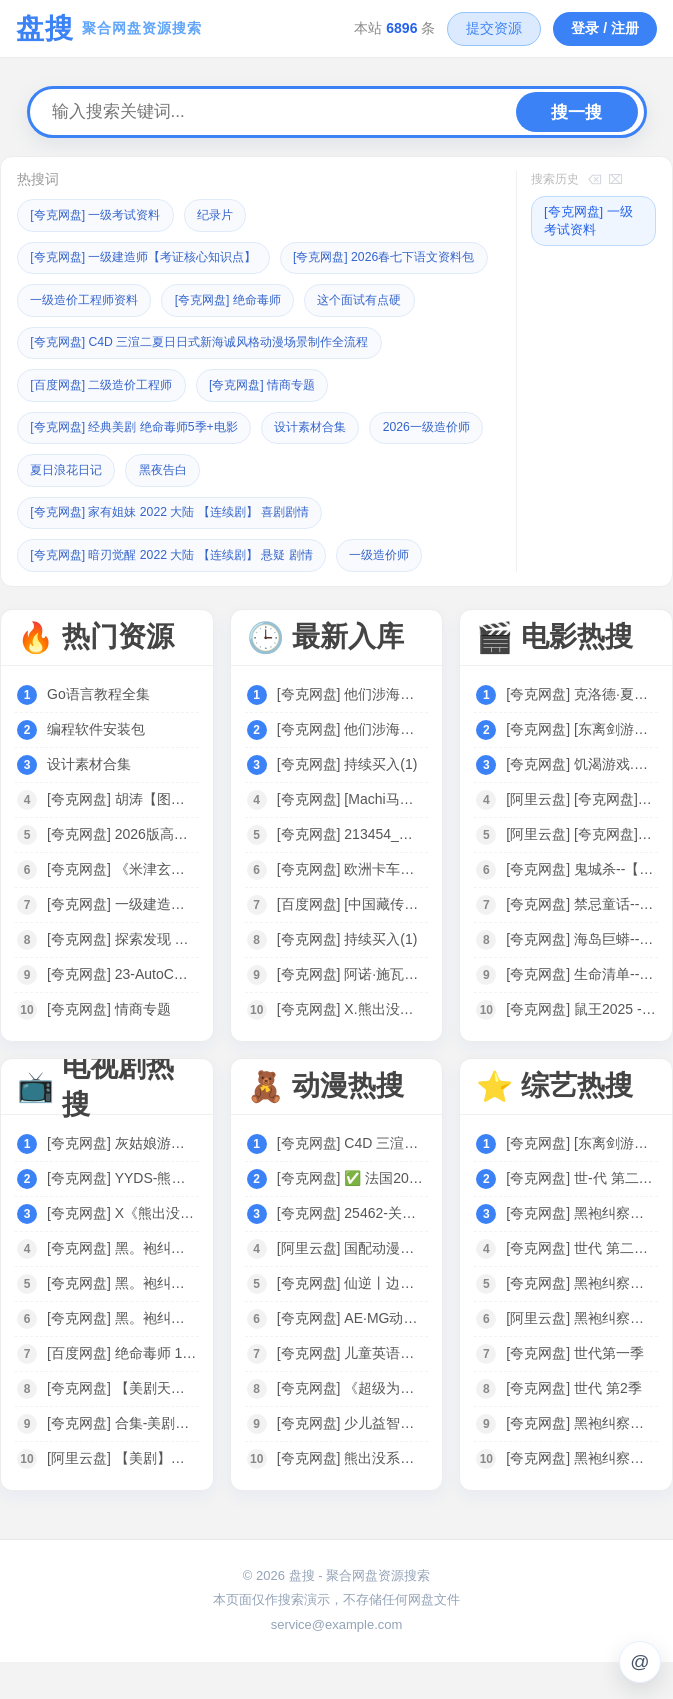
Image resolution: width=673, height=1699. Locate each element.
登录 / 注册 (605, 28)
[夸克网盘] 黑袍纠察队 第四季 (581, 1250)
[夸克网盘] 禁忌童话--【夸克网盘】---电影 (581, 941)
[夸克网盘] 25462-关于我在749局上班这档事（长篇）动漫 (352, 1250)
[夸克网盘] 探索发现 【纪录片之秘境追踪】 (122, 976)
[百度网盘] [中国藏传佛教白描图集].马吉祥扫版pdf (352, 941)
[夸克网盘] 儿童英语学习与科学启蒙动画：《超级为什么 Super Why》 (352, 1390)
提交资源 (494, 28)
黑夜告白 (305, 508)
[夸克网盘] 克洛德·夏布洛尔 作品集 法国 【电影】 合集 (581, 731)
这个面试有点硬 (229, 340)
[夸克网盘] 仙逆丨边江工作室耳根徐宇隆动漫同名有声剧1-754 (352, 1320)
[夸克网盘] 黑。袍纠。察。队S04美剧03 (122, 1320)
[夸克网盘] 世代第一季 (575, 1390)
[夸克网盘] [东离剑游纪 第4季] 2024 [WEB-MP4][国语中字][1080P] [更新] (581, 766)
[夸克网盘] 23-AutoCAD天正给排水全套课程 (122, 1011)
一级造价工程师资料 (323, 298)
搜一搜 (576, 112)
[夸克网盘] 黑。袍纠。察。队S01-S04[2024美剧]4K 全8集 (122, 1355)
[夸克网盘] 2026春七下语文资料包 (129, 298)
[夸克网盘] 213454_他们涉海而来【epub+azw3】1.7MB (352, 871)
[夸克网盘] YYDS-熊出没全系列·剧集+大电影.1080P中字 (122, 1215)
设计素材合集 (332, 466)
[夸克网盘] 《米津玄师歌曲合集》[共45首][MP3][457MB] (122, 906)
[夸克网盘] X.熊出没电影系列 (352, 1046)
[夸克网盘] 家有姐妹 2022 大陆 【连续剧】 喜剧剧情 (181, 550)
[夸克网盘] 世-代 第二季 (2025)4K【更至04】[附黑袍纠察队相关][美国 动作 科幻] (581, 1215)
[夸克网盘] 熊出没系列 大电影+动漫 (352, 1495)
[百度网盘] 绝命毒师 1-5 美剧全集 (122, 1390)
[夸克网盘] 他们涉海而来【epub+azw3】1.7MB (352, 731)
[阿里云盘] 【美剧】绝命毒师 (122, 1495)
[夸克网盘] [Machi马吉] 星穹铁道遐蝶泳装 (352, 836)
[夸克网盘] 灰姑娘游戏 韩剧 (122, 1180)
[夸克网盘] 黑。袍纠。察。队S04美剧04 (122, 1285)
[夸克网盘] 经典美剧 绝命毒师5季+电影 (143, 466)
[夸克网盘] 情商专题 (280, 424)
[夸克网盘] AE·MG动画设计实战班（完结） (352, 1355)
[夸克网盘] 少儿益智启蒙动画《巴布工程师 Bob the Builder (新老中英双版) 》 (352, 1460)
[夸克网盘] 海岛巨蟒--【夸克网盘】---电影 (581, 976)
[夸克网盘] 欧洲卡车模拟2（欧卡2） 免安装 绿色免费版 (352, 906)
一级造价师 (406, 592)
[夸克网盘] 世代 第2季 (573, 1425)
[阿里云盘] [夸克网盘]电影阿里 (581, 836)
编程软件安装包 (96, 766)
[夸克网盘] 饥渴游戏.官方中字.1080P (581, 801)
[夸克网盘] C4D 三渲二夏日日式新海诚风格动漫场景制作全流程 (213, 382)
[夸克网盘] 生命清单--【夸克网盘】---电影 (581, 1011)
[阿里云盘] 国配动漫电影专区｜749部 (352, 1285)
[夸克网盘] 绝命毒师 (88, 340)
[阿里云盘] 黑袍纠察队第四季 (581, 1355)
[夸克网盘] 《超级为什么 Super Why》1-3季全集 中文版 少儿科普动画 (352, 1425)
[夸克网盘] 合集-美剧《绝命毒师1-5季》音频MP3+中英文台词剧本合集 (122, 1460)
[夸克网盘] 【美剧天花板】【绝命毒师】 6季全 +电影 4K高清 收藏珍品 (122, 1425)
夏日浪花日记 (202, 508)
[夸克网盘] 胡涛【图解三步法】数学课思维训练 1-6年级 (122, 836)
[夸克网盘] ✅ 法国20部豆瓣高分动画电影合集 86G (352, 1215)
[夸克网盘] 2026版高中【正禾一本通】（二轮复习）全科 (122, 871)
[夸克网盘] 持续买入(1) (347, 801)
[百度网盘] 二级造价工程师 (108, 424)
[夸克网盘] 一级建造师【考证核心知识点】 (153, 256)
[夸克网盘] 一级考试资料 (101, 214)
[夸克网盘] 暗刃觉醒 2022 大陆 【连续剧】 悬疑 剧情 (183, 592)
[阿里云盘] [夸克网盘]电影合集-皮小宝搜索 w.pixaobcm (581, 871)
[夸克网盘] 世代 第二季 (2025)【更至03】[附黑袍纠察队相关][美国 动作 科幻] (581, 1285)
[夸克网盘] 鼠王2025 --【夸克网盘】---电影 (581, 1046)
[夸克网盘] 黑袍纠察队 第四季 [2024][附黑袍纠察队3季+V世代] (581, 1495)
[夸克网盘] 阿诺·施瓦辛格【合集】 (352, 1011)
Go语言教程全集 (98, 731)
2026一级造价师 (78, 508)
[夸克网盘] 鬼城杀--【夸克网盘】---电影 (581, 906)
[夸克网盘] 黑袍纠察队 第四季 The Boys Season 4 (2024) (581, 1320)
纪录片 (229, 214)
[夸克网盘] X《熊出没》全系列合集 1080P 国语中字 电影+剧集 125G (122, 1250)
